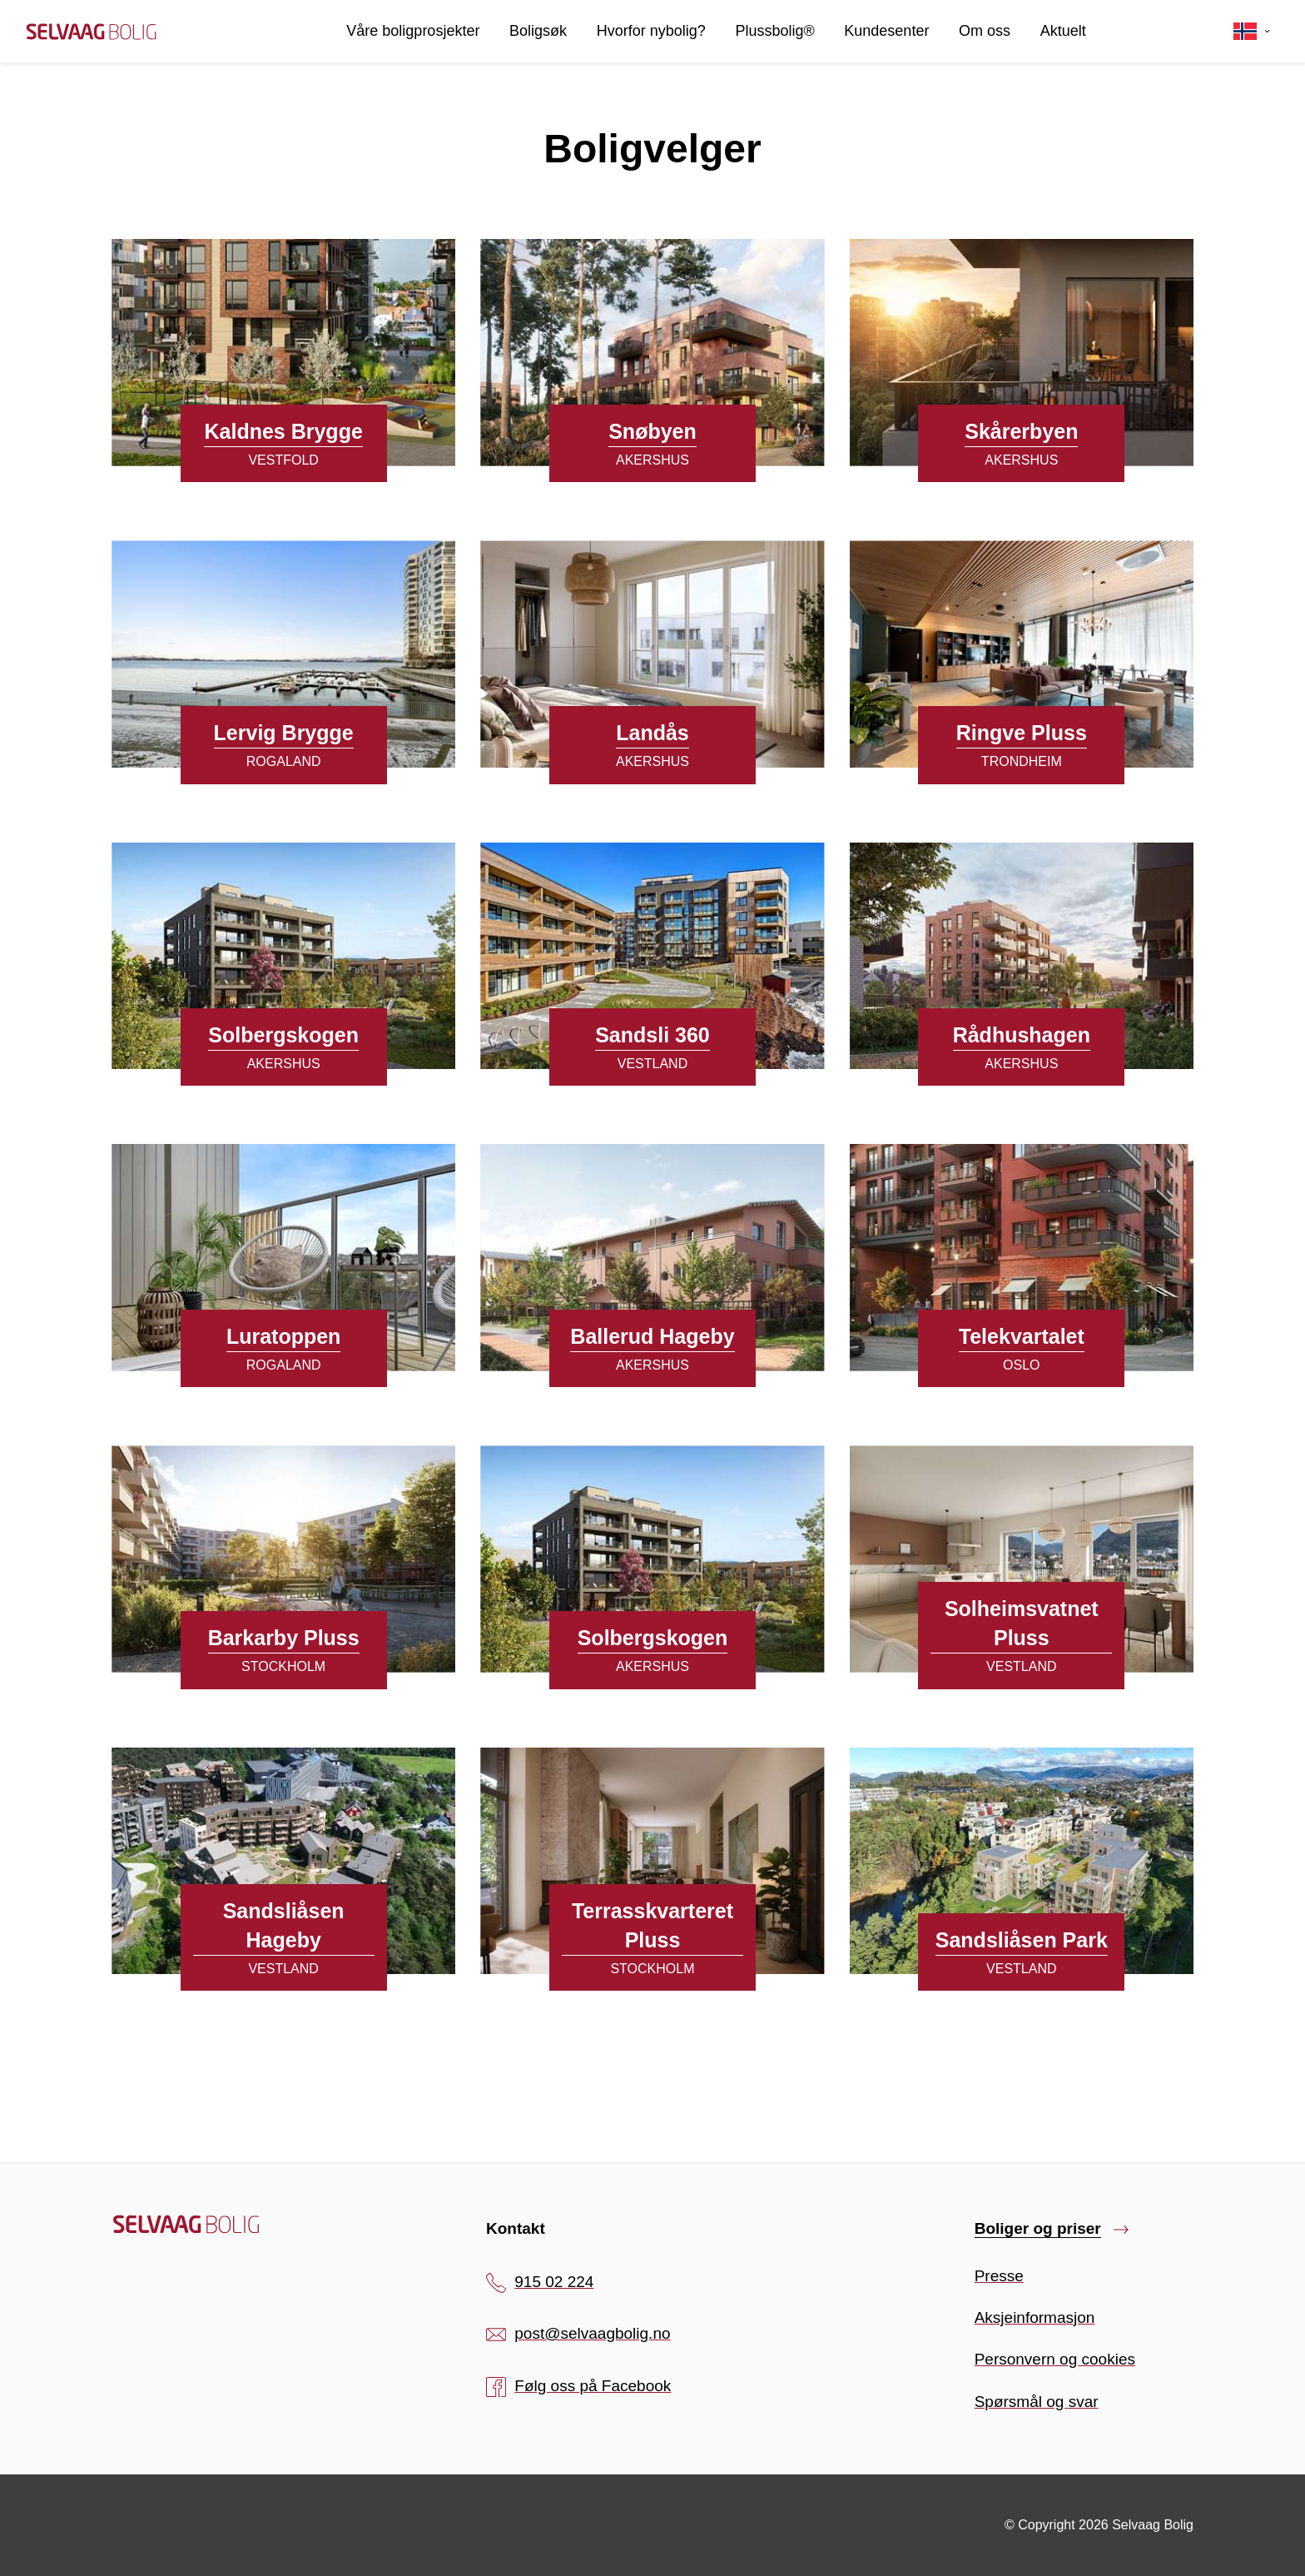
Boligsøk (538, 30)
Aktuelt (1063, 30)
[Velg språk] (1252, 31)
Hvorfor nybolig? (651, 30)
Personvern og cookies (1055, 2359)
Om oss (984, 30)
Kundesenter (886, 30)
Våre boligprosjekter (412, 30)
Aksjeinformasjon (1035, 2317)
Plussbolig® (774, 30)
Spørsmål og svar (1037, 2401)
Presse (999, 2276)
